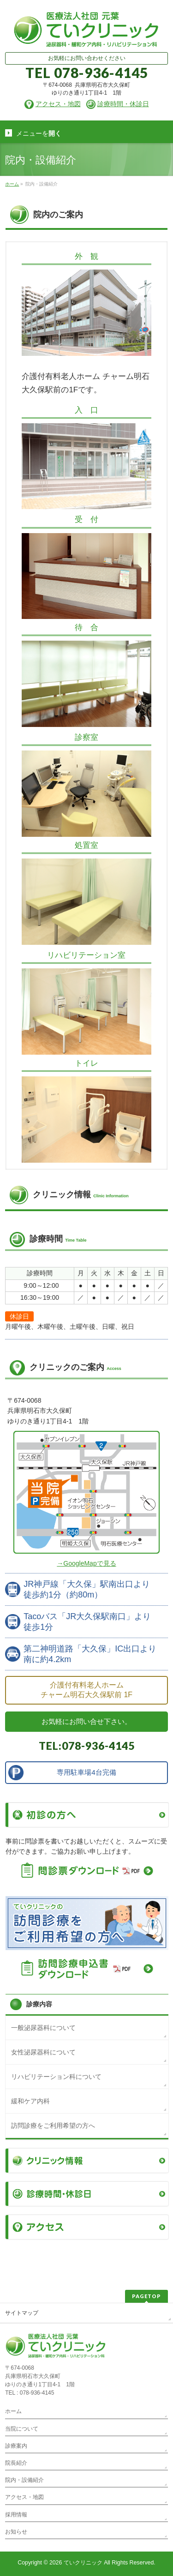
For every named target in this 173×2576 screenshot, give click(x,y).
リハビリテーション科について (56, 2076)
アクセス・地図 (24, 2497)
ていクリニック (83, 2562)
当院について (21, 2429)
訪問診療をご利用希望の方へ (53, 2125)
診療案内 (16, 2446)
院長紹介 (16, 2463)
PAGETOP (146, 2296)
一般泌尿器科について (43, 2027)
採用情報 (16, 2514)
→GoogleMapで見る (86, 1563)
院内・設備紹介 (24, 2480)
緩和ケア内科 (30, 2101)
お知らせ (16, 2531)
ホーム (13, 2411)
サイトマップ (21, 2313)
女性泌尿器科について (43, 2052)
